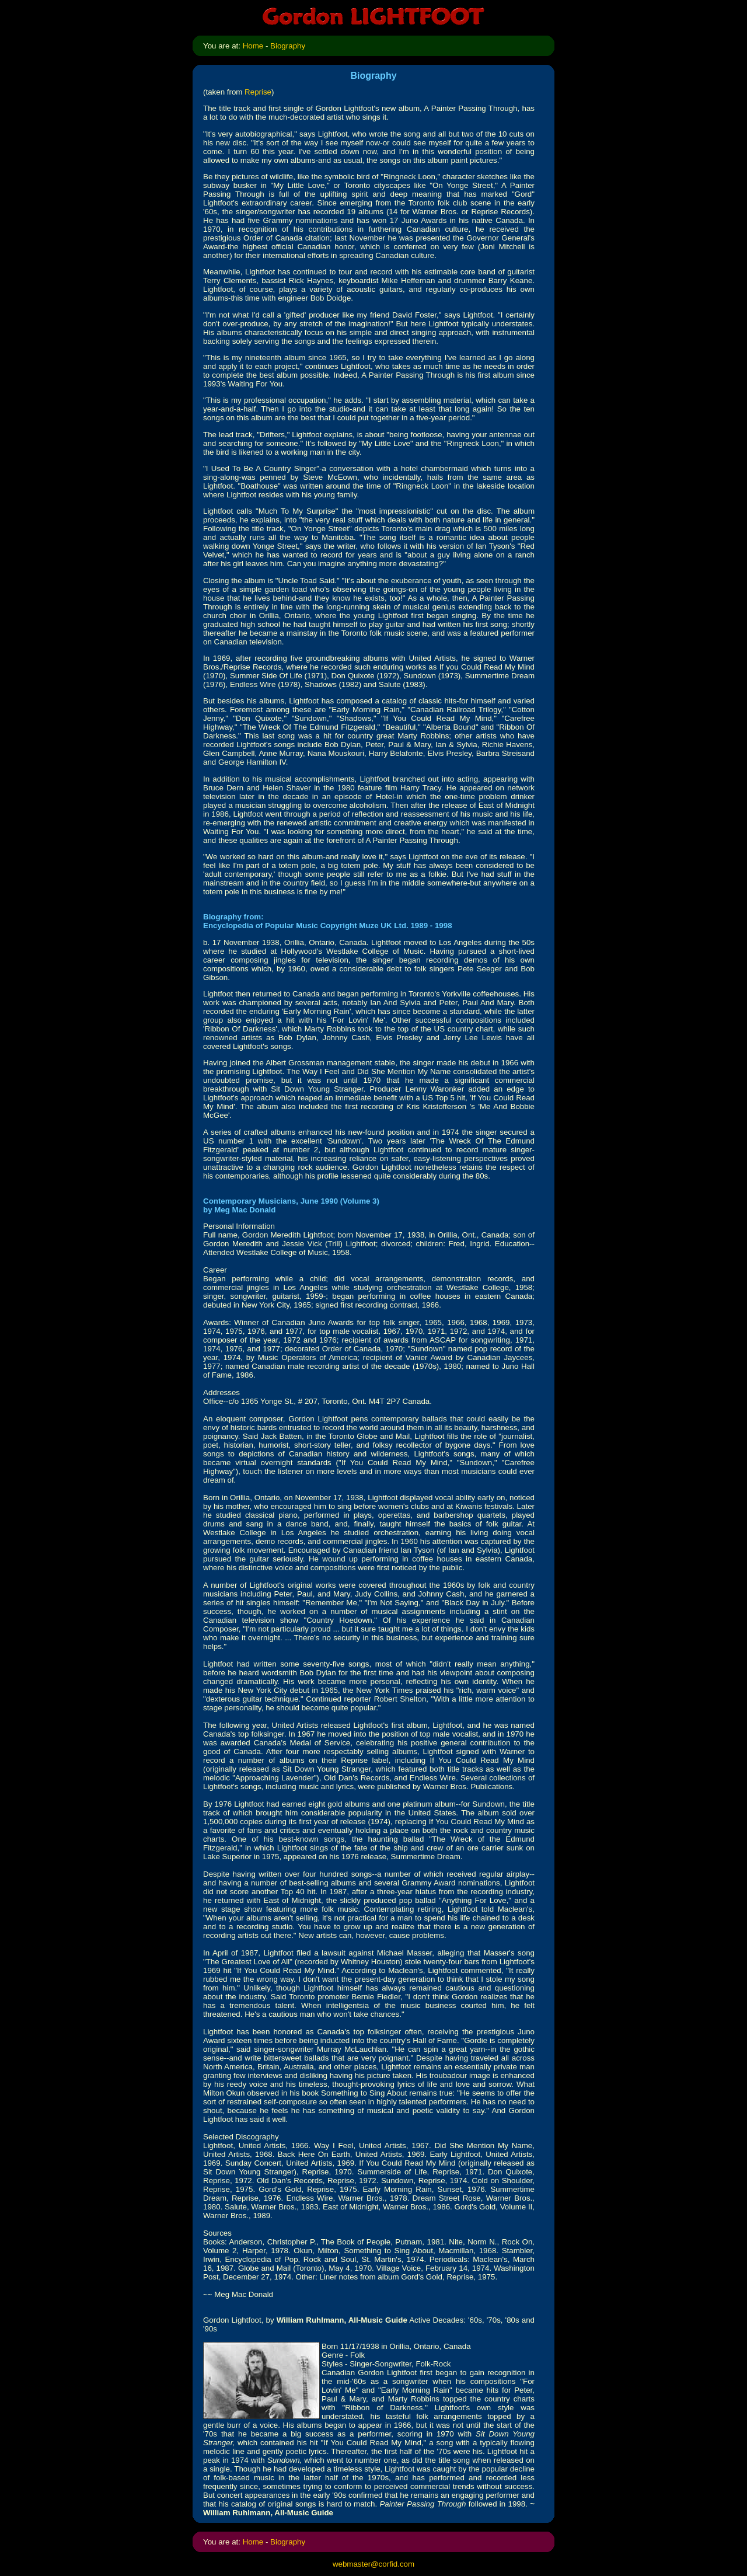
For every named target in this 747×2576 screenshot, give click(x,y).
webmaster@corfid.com (373, 2564)
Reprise (258, 92)
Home (253, 45)
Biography (287, 45)
